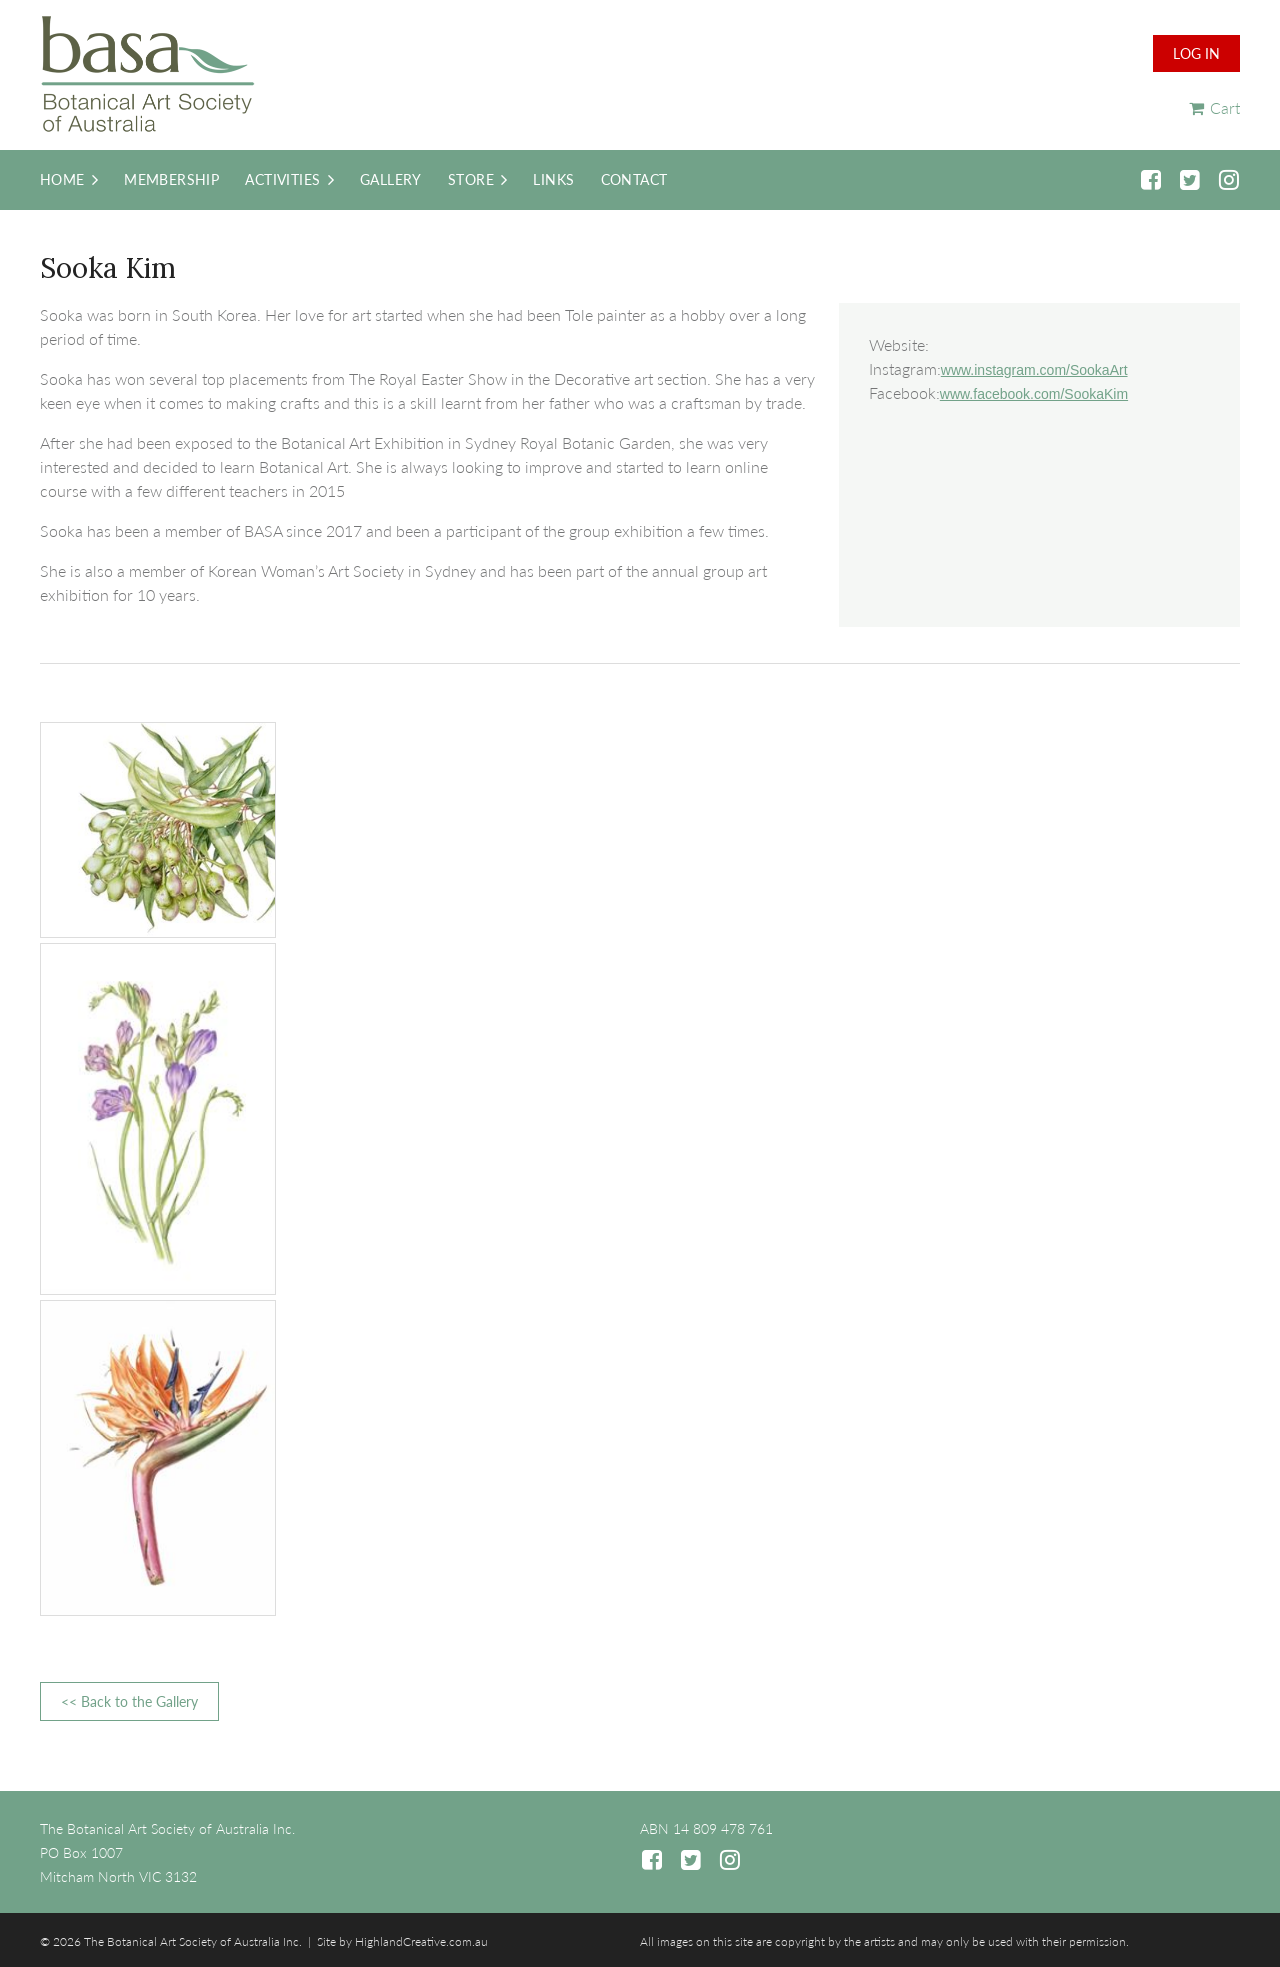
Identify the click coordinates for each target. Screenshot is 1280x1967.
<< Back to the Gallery (129, 1701)
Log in (1196, 53)
